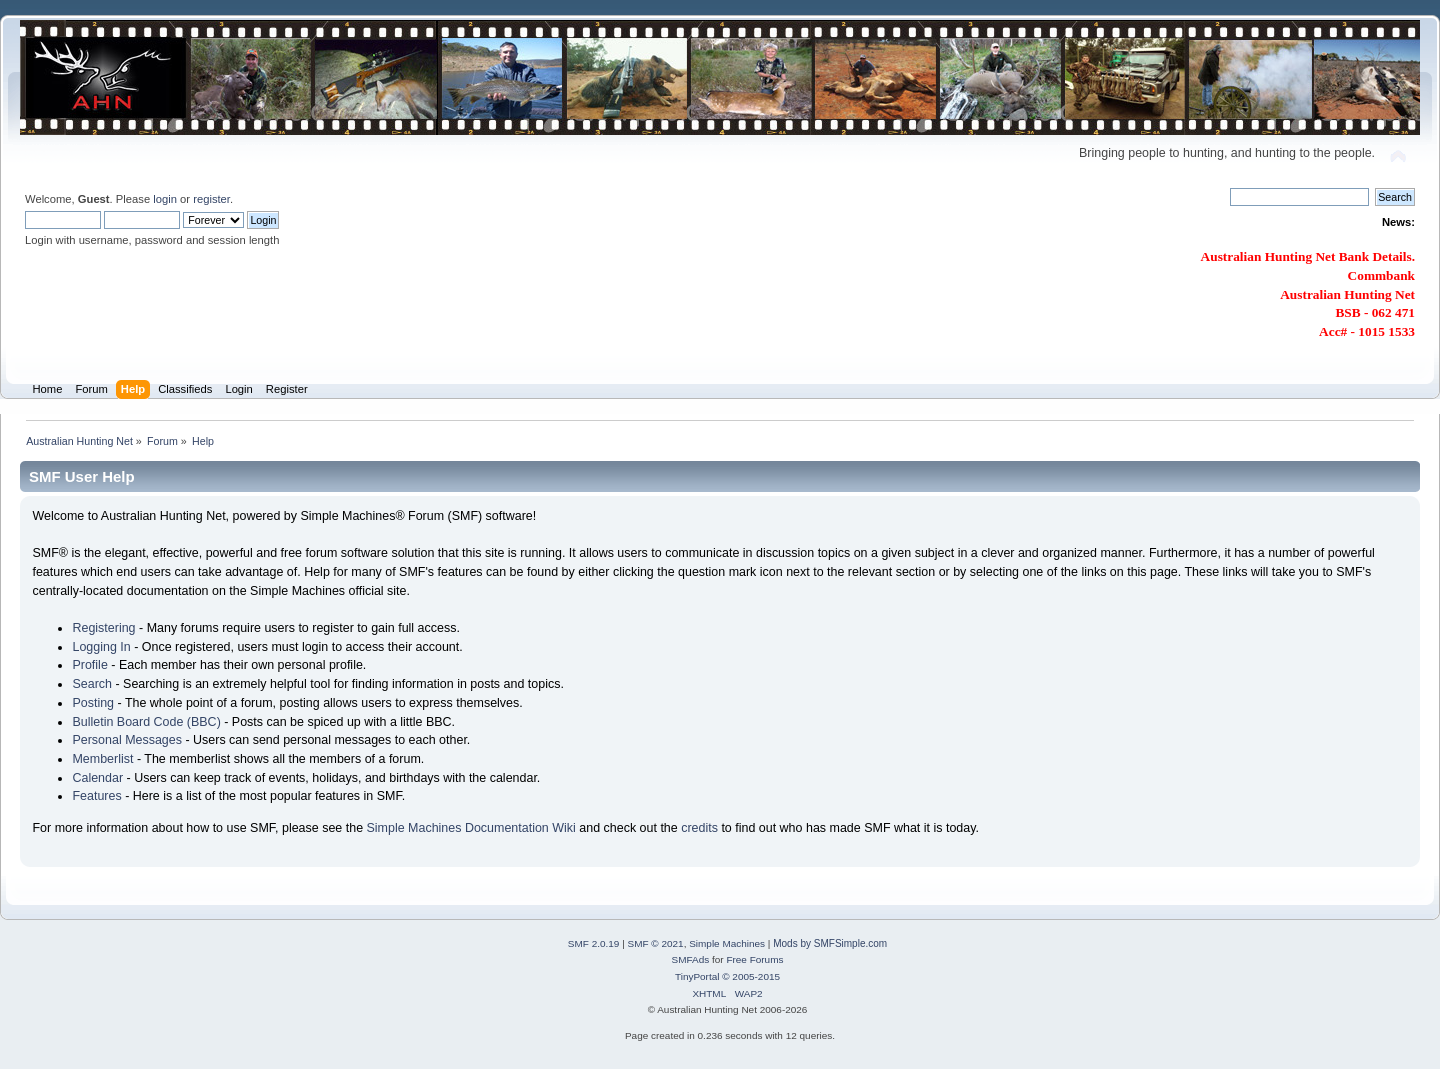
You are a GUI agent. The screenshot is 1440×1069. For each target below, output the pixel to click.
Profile (89, 665)
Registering (103, 628)
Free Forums (754, 959)
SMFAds (691, 959)
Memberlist (102, 759)
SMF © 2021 (656, 943)
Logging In (101, 647)
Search (92, 684)
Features (96, 796)
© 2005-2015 (751, 976)
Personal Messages (127, 740)
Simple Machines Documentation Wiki (471, 828)
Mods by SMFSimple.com (830, 943)
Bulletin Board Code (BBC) (146, 722)
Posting (93, 703)
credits (699, 828)
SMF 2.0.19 (594, 943)
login (165, 199)
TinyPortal (697, 976)
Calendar (97, 778)
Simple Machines (727, 943)
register (211, 199)
